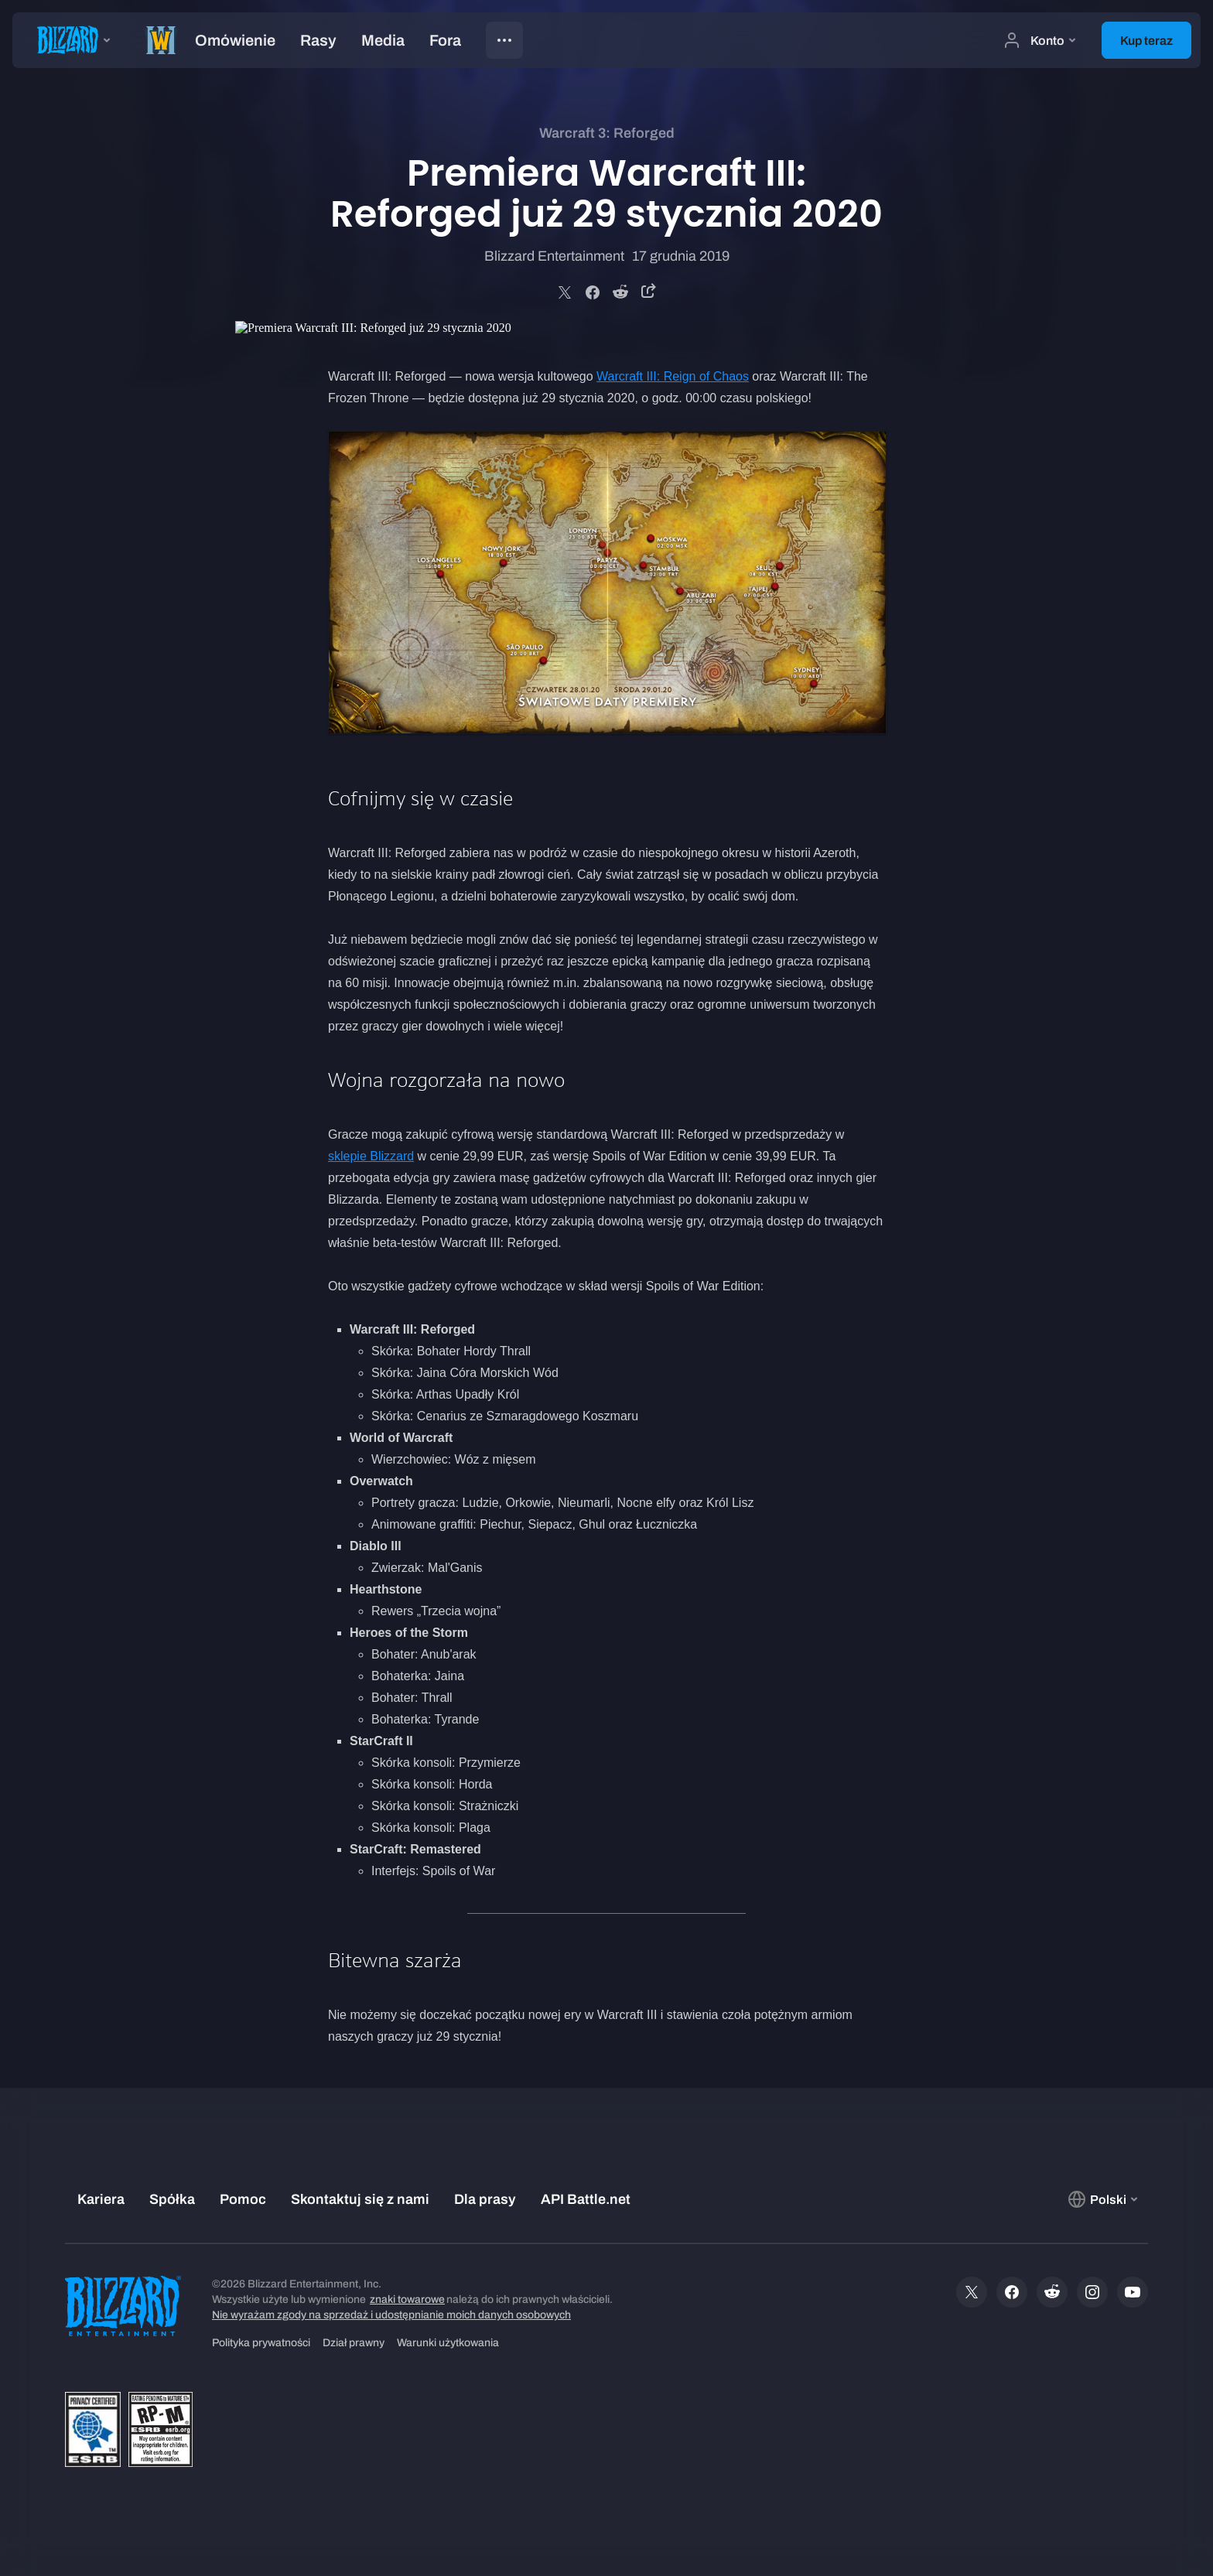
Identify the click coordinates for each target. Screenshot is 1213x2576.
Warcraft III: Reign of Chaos (672, 376)
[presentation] (69, 40)
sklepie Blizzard (371, 1156)
